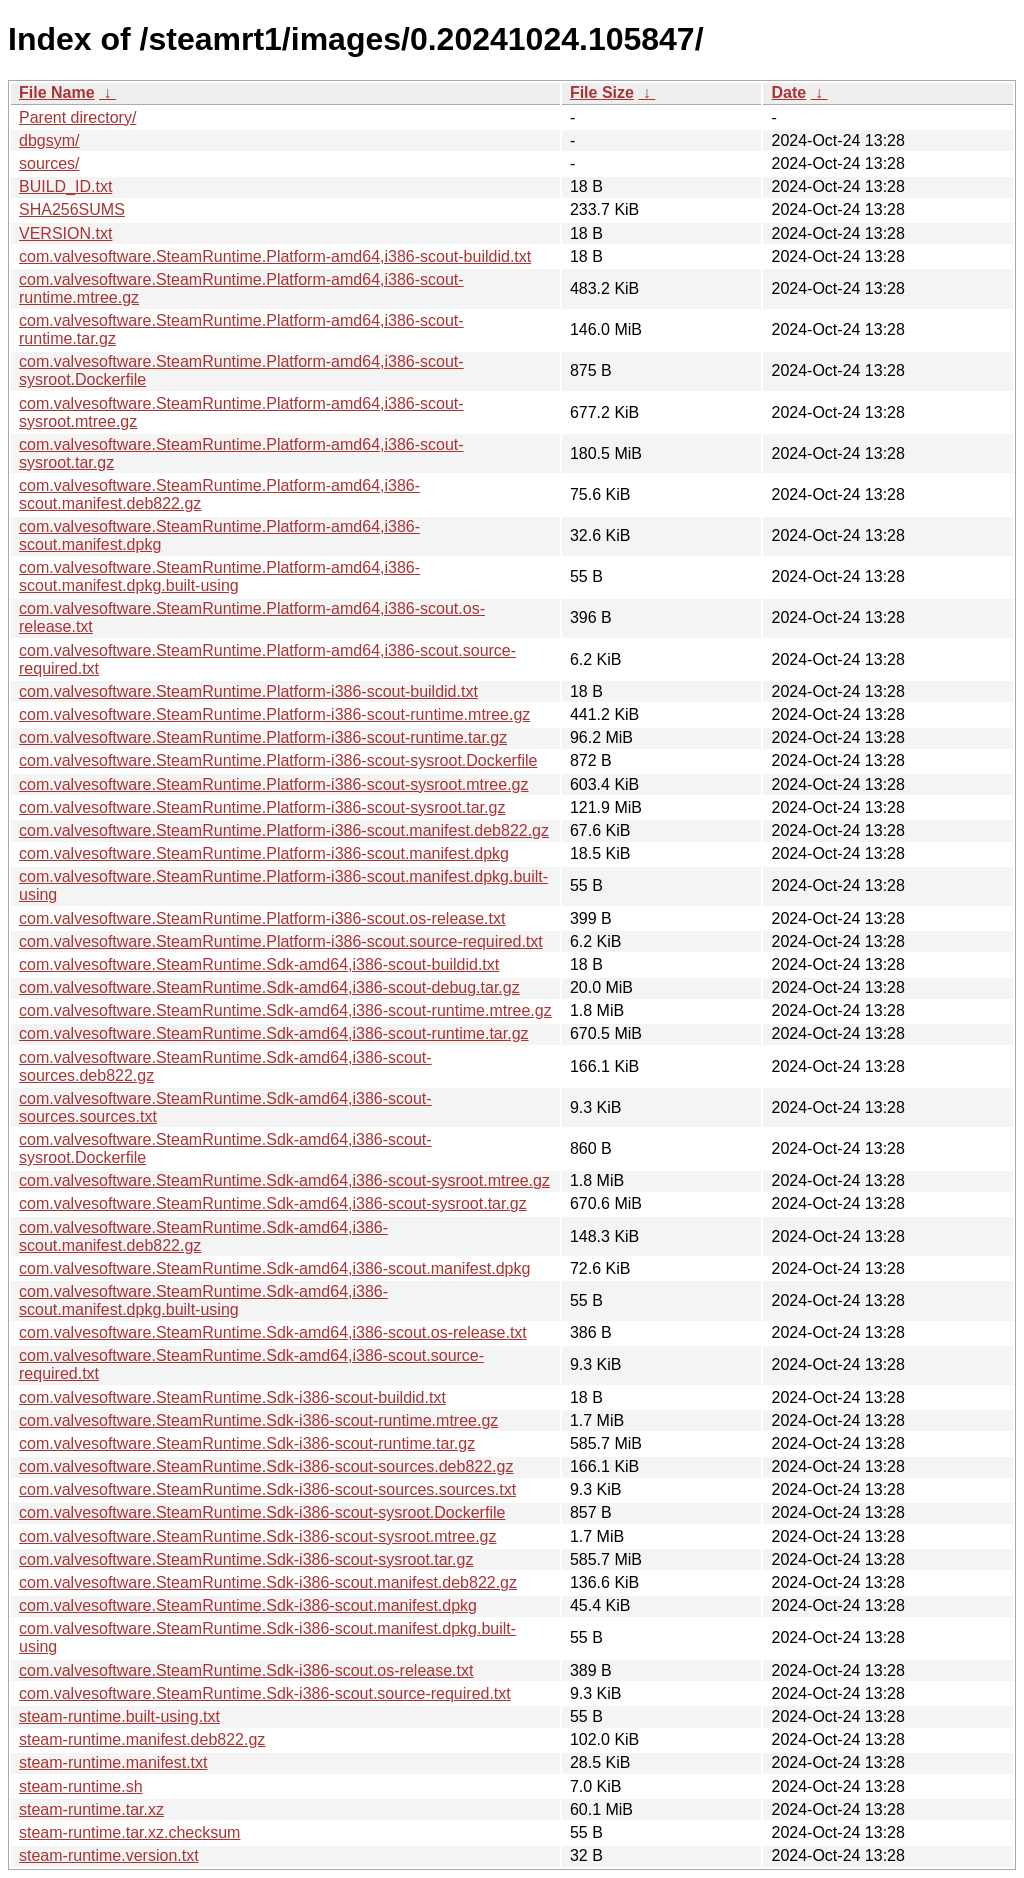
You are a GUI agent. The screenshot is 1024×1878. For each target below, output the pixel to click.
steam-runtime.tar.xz (91, 1809)
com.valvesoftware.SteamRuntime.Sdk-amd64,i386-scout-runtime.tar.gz (274, 1033)
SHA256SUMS (72, 209)
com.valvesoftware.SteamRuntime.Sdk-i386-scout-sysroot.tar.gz (246, 1559)
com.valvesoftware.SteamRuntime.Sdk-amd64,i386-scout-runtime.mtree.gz (285, 1010)
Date (788, 92)
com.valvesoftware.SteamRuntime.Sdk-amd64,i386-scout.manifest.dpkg (274, 1268)
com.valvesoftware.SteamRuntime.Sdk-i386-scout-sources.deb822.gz (266, 1466)
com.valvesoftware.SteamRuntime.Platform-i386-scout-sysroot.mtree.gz (274, 784)
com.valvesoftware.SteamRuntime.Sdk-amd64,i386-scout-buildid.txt (259, 964)
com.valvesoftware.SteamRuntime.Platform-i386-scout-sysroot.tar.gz (262, 807)
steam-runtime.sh (81, 1786)
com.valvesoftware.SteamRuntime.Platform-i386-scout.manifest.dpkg (264, 853)
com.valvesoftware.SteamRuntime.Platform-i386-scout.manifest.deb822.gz (284, 830)
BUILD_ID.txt (65, 186)
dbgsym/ (49, 140)
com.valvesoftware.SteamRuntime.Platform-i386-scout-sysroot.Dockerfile (278, 760)
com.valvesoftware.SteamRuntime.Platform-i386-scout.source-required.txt (281, 941)
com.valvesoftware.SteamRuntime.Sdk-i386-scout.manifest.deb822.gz (268, 1582)
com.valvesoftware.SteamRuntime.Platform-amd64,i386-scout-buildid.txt (275, 256)
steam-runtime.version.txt (109, 1855)
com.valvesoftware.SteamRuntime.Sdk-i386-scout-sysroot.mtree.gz (258, 1536)
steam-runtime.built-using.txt (119, 1716)
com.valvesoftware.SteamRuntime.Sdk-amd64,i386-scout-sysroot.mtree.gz (284, 1180)
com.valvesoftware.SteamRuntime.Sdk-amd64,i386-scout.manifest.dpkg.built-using (203, 1300)
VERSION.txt (65, 233)
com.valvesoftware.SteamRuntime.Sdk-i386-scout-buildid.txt (232, 1397)
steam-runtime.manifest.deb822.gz (142, 1739)
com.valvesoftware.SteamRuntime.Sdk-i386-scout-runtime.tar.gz (247, 1443)
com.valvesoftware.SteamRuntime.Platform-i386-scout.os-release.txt (262, 918)
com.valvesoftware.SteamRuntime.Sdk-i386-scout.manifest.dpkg (248, 1605)
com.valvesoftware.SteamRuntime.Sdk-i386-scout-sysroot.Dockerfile (262, 1512)
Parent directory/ (77, 117)
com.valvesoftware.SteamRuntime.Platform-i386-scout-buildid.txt (248, 691)
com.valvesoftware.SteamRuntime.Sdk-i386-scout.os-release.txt (246, 1670)
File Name (57, 92)
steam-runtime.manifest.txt (113, 1762)
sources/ (49, 163)
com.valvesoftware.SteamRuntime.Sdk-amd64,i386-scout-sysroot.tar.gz (273, 1203)
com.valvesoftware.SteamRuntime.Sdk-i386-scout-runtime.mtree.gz (258, 1420)
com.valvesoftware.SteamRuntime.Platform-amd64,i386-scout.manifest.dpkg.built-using (219, 576)
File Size (602, 92)
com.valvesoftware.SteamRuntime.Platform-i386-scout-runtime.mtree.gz (274, 714)
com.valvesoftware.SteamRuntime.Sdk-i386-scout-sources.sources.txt (267, 1489)
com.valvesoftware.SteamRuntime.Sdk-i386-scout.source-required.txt (265, 1693)
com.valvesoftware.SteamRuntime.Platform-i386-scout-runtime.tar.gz (263, 737)
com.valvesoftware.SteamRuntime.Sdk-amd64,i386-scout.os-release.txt (273, 1332)
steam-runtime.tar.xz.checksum (129, 1832)
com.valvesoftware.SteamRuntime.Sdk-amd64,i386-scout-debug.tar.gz (269, 987)
